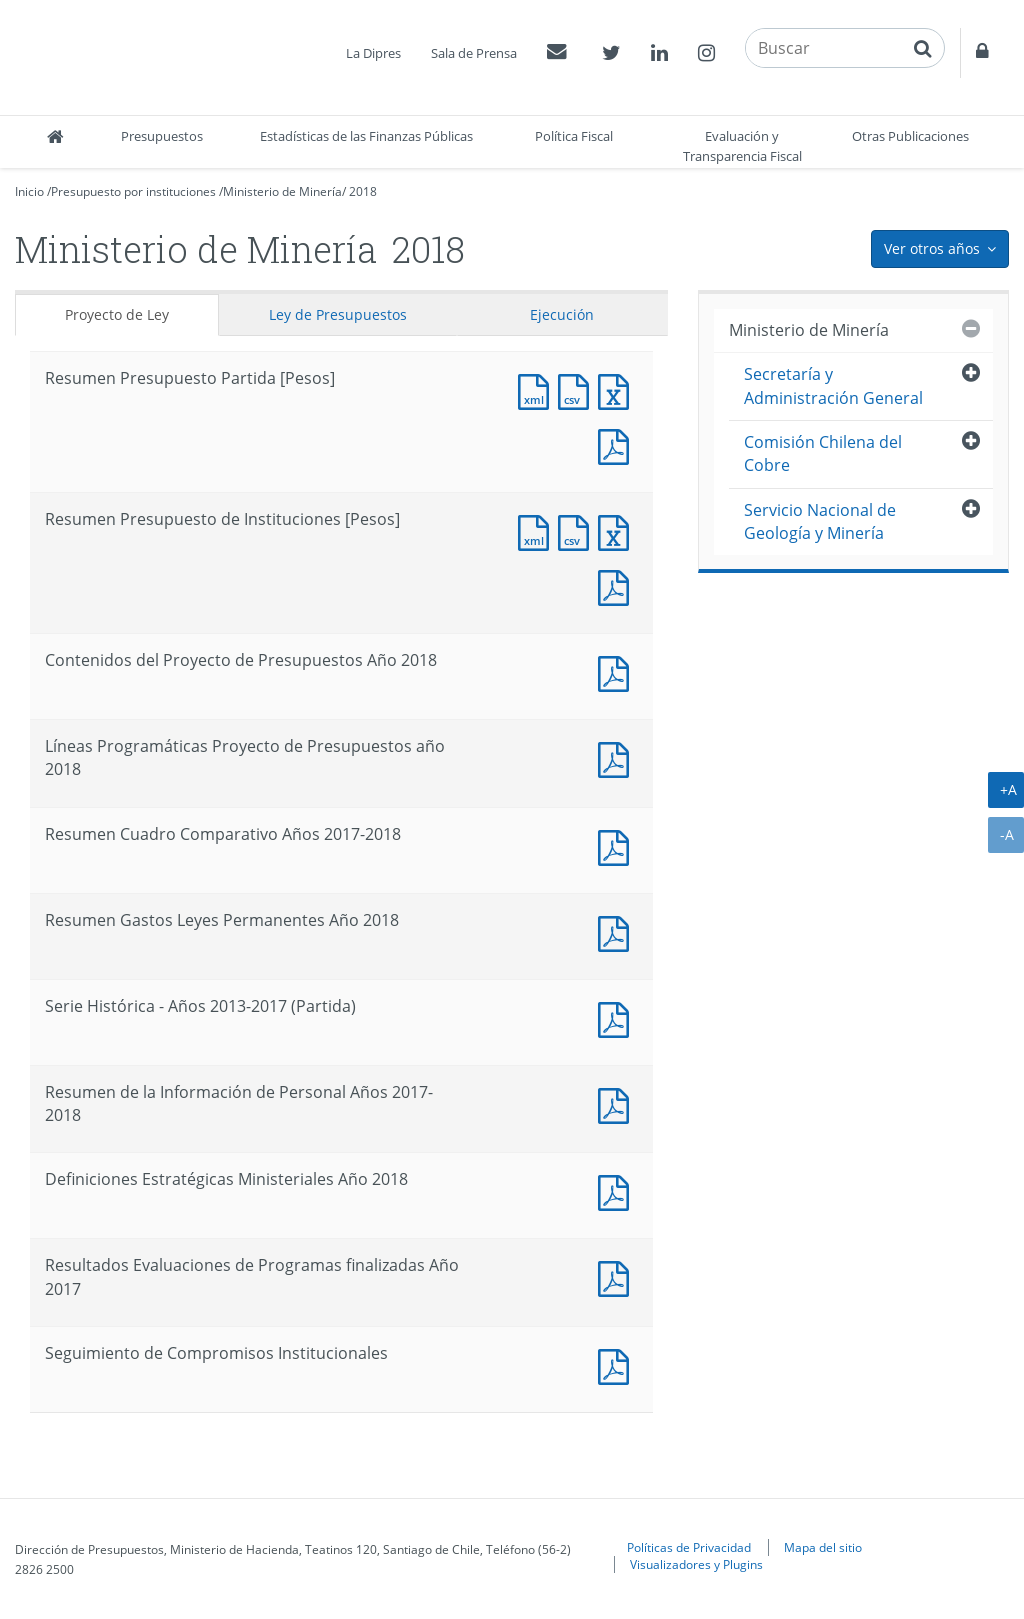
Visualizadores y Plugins (696, 1564)
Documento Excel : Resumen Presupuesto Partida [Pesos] (618, 389)
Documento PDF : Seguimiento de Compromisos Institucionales (618, 1364)
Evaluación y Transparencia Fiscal (742, 146)
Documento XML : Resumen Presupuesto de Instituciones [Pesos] (538, 530)
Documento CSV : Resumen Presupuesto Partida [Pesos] (578, 389)
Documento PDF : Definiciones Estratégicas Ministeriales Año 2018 (618, 1190)
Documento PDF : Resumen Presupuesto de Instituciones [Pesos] (618, 585)
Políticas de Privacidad (689, 1547)
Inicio (29, 191)
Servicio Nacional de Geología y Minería (820, 521)
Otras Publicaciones (910, 136)
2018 (363, 191)
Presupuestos (162, 136)
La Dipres (373, 53)
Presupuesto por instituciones (133, 191)
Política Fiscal (574, 136)
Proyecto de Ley (117, 314)
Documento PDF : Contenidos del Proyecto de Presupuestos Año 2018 (618, 671)
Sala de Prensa (474, 53)
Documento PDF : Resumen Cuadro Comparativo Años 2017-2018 (618, 845)
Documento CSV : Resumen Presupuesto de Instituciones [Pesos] (578, 530)
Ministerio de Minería (282, 191)
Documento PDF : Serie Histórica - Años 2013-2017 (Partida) (618, 1017)
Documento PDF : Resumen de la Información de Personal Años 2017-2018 (618, 1103)
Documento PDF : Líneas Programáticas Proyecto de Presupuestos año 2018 (618, 757)
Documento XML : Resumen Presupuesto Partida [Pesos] (538, 389)
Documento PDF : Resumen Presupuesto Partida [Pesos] (618, 444)
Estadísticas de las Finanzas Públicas (366, 136)
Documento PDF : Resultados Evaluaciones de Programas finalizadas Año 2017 (618, 1276)
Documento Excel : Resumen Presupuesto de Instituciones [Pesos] (618, 530)
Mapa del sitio (823, 1547)
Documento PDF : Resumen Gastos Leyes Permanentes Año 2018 (618, 931)
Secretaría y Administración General (833, 385)
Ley (338, 314)
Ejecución (562, 314)
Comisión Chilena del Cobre (823, 453)
